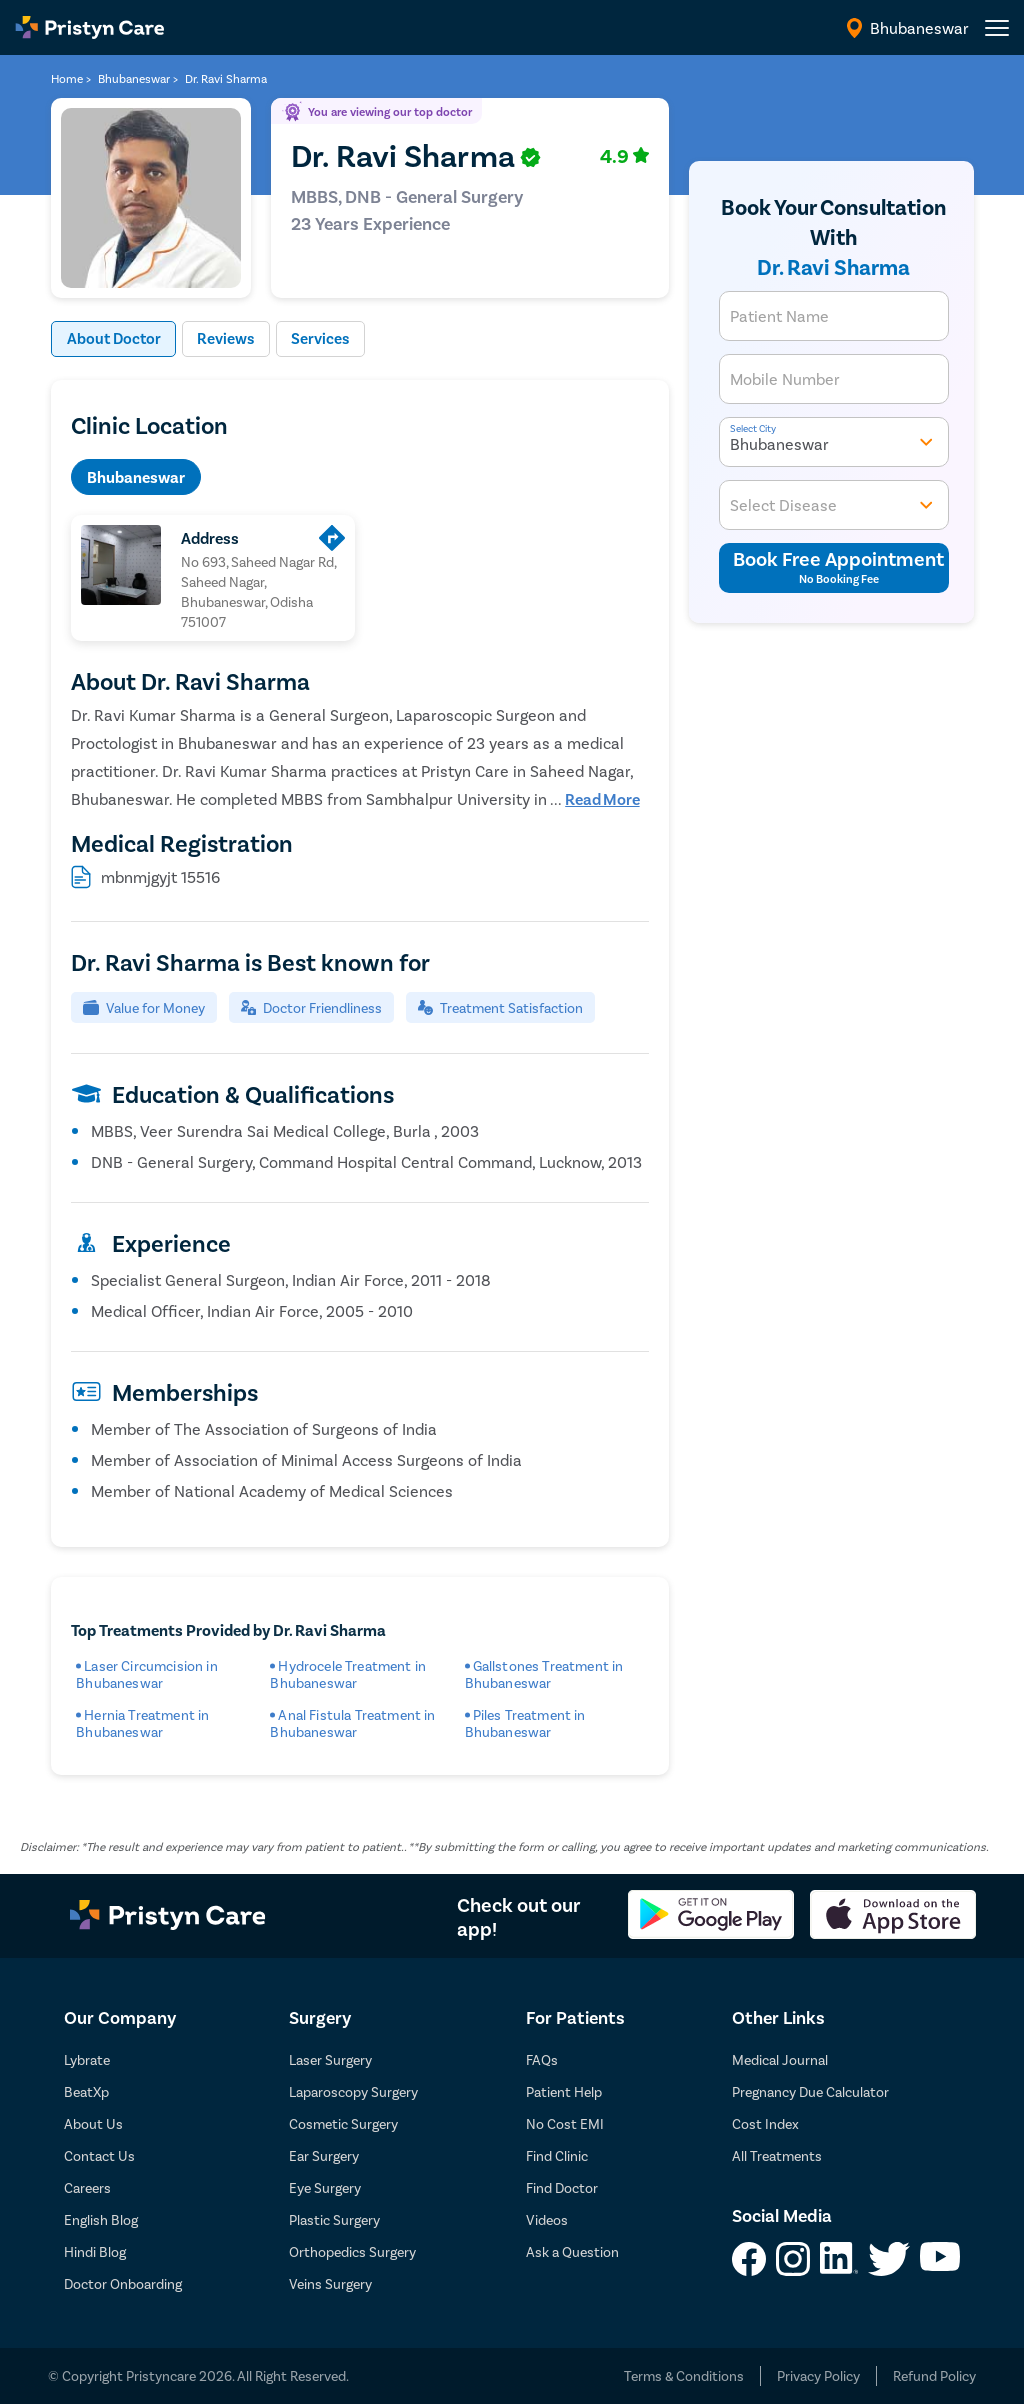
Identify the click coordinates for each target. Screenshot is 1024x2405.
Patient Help (564, 2092)
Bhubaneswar (136, 477)
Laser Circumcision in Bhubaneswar (147, 1675)
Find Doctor (562, 2188)
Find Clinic (557, 2156)
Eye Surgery (325, 2188)
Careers (87, 2188)
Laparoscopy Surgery (353, 2092)
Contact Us (99, 2156)
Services (327, 339)
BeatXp (86, 2092)
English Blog (101, 2220)
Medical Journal (780, 2060)
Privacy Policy (818, 2376)
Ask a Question (572, 2252)
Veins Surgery (330, 2284)
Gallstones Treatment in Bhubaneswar (544, 1675)
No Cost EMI (565, 2124)
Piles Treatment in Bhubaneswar (525, 1724)
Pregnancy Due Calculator (810, 2092)
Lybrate (87, 2060)
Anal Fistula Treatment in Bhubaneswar (352, 1724)
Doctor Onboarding (123, 2284)
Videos (547, 2220)
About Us (93, 2124)
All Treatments (777, 2156)
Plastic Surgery (334, 2220)
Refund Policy (934, 2376)
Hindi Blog (95, 2252)
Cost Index (765, 2124)
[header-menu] (997, 28)
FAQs (542, 2060)
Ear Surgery (324, 2156)
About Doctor (115, 339)
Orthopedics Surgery (352, 2252)
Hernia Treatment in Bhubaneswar (142, 1724)
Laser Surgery (330, 2060)
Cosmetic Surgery (343, 2124)
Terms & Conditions (684, 2376)
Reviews (231, 339)
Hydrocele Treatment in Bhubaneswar (348, 1675)
